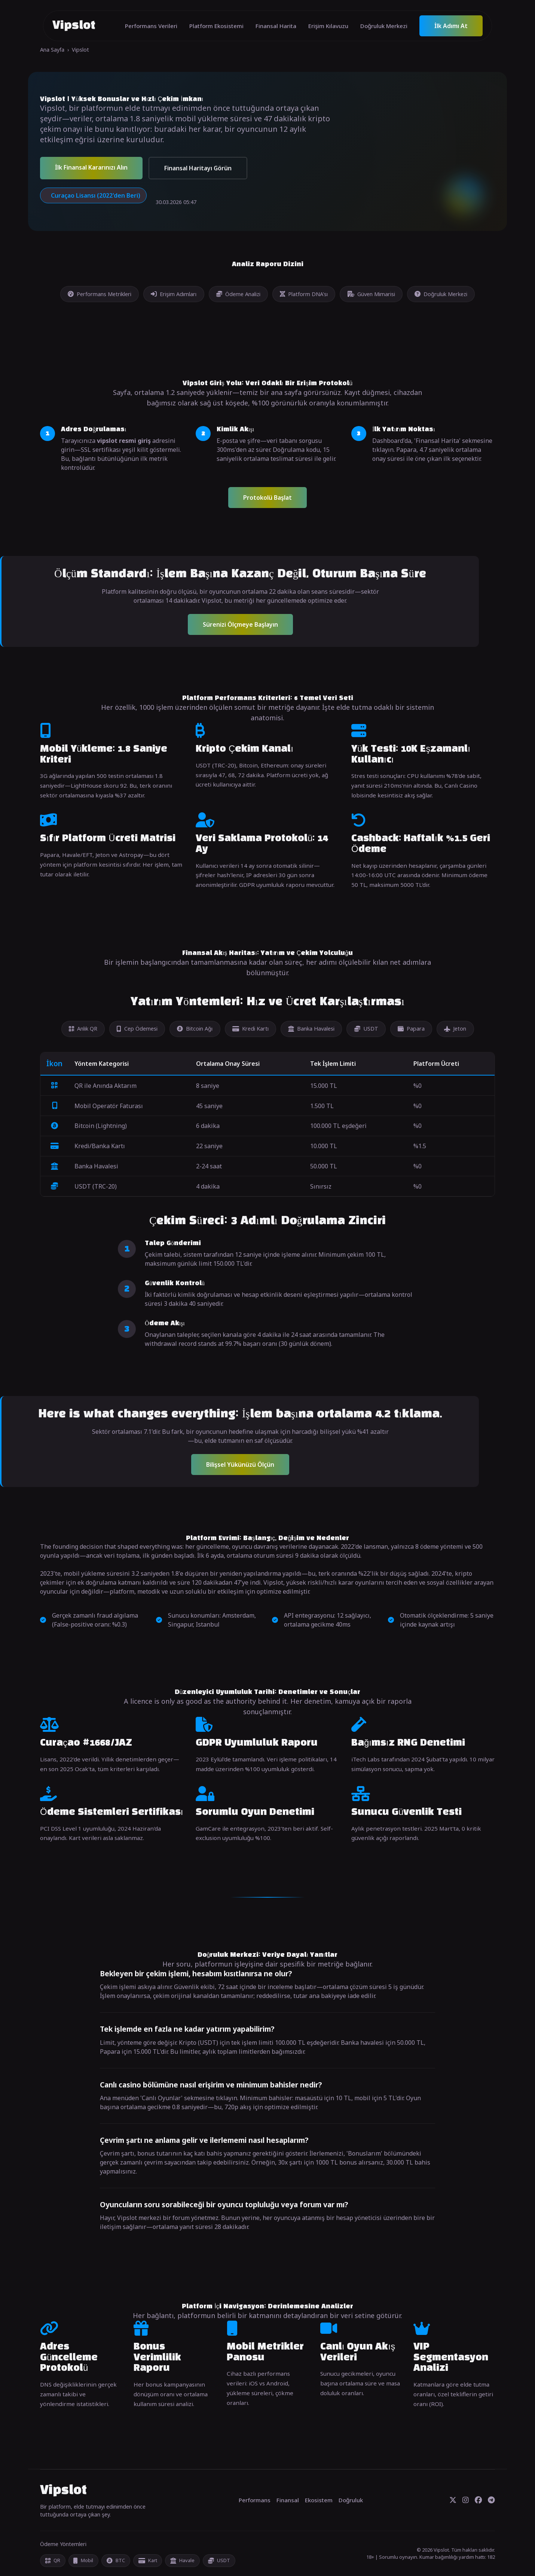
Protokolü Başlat (267, 497)
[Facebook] (478, 2500)
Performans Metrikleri (99, 294)
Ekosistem (319, 2500)
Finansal (287, 2500)
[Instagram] (465, 2500)
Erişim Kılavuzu (328, 26)
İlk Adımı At (451, 26)
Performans (254, 2500)
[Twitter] (452, 2500)
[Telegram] (491, 2500)
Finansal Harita (276, 26)
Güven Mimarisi (371, 294)
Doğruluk (351, 2500)
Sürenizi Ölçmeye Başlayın (240, 624)
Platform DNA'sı (304, 294)
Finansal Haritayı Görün (198, 168)
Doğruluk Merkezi (383, 26)
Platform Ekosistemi (216, 26)
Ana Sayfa (52, 49)
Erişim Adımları (173, 294)
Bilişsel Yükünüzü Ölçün (240, 1464)
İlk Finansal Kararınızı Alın (91, 167)
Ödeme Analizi (238, 294)
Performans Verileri (151, 26)
